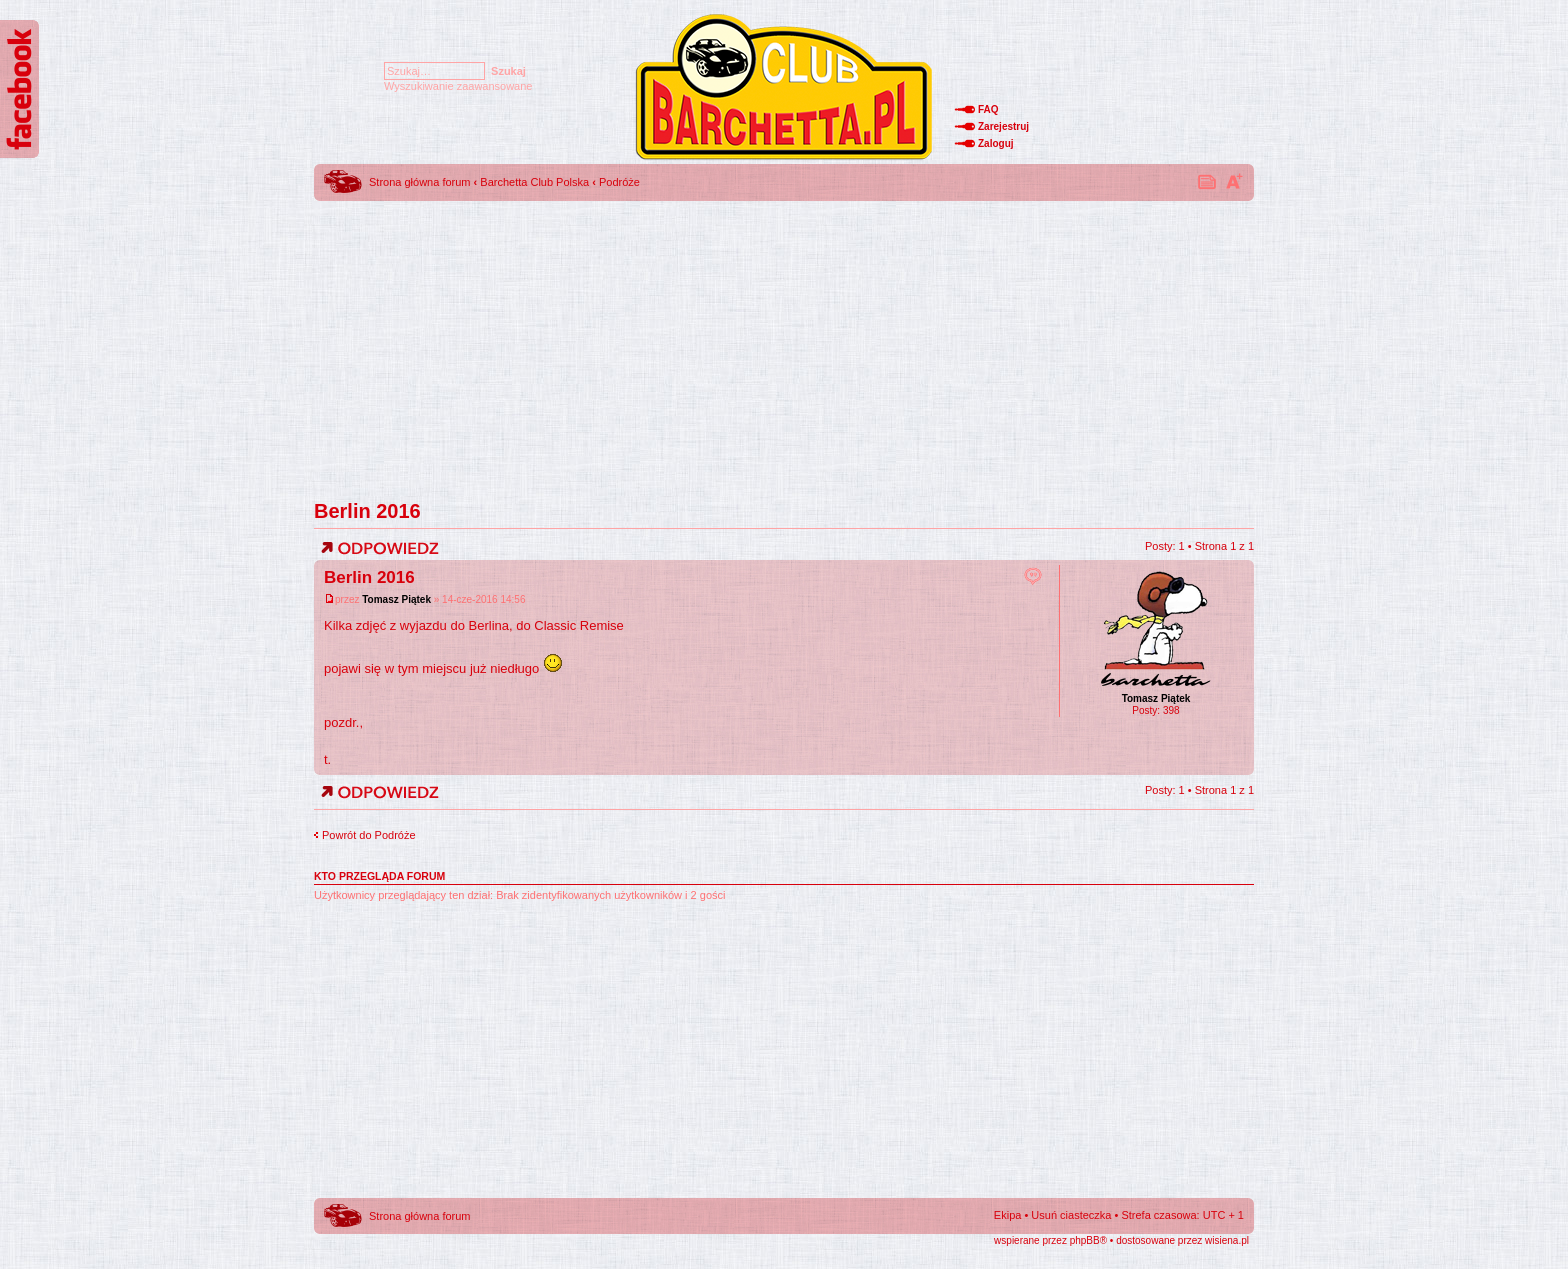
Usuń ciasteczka (1071, 1215)
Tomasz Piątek (396, 599)
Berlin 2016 (367, 511)
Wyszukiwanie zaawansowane (458, 86)
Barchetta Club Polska (534, 182)
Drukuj (1208, 181)
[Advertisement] (784, 345)
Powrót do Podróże (369, 835)
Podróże (619, 182)
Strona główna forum (420, 182)
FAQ (988, 109)
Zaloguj (996, 143)
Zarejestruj (1003, 126)
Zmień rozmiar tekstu (1234, 181)
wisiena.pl (1227, 1240)
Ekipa (1008, 1215)
